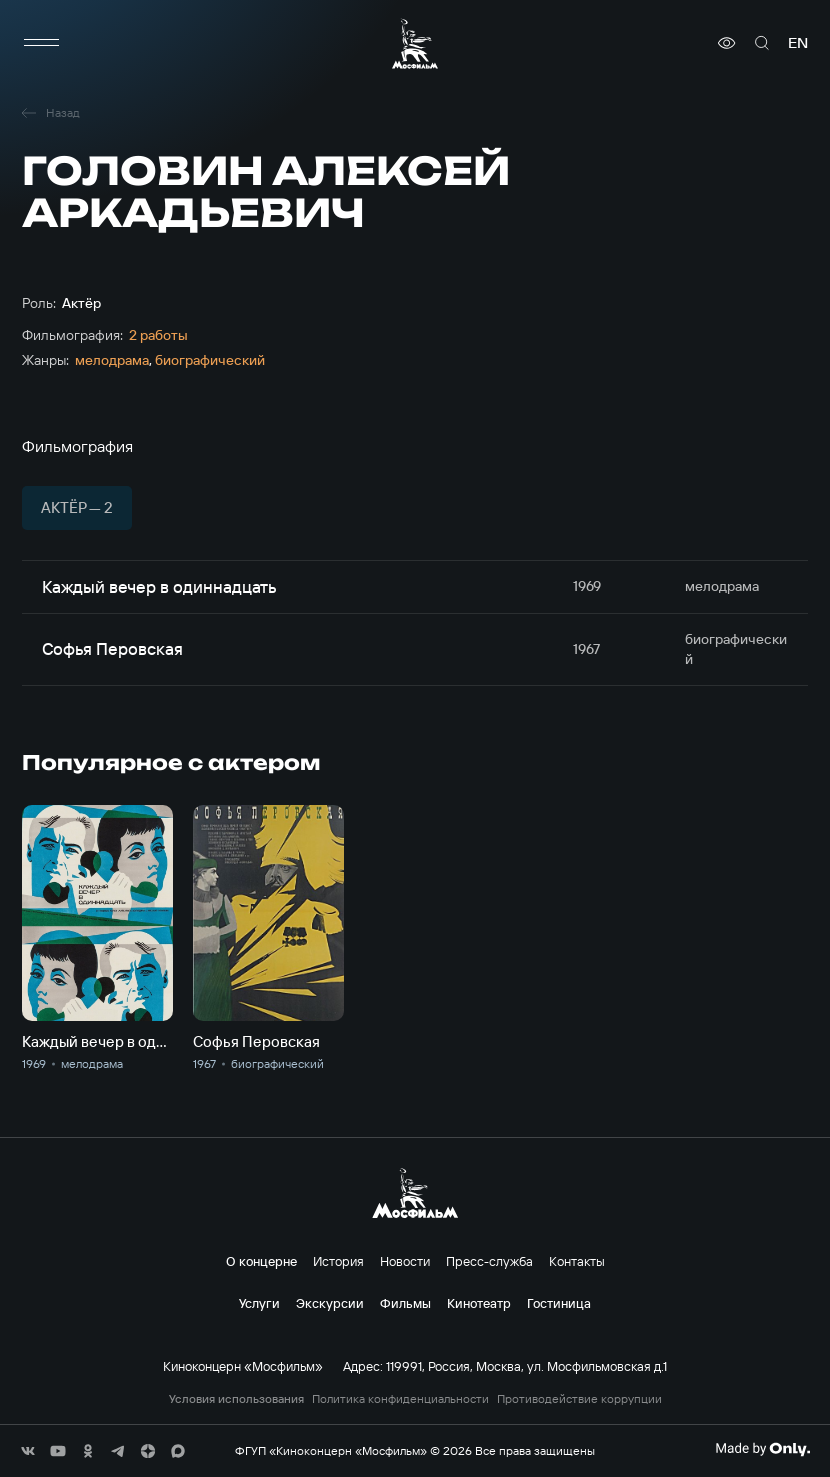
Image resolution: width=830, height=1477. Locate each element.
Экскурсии (330, 1303)
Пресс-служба (489, 1261)
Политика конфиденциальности (400, 1399)
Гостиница (559, 1303)
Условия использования (236, 1399)
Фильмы (405, 1303)
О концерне (261, 1261)
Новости (405, 1261)
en (798, 43)
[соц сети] (28, 1451)
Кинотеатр (479, 1303)
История (338, 1261)
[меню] (42, 43)
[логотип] (415, 43)
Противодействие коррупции (579, 1399)
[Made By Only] (762, 1449)
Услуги (259, 1303)
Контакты (577, 1261)
